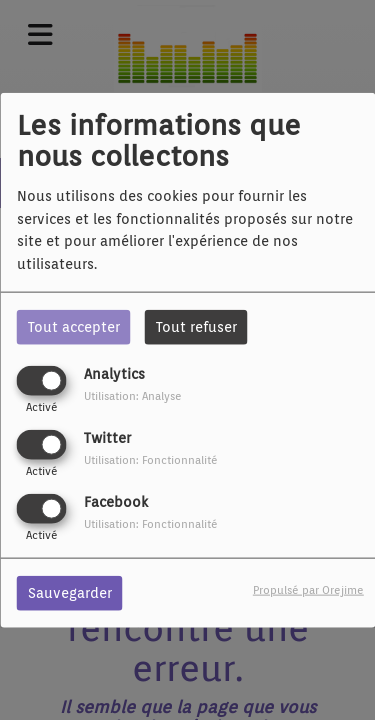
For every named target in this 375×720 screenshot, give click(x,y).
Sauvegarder (70, 593)
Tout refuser (196, 326)
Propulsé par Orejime (308, 590)
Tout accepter (74, 326)
